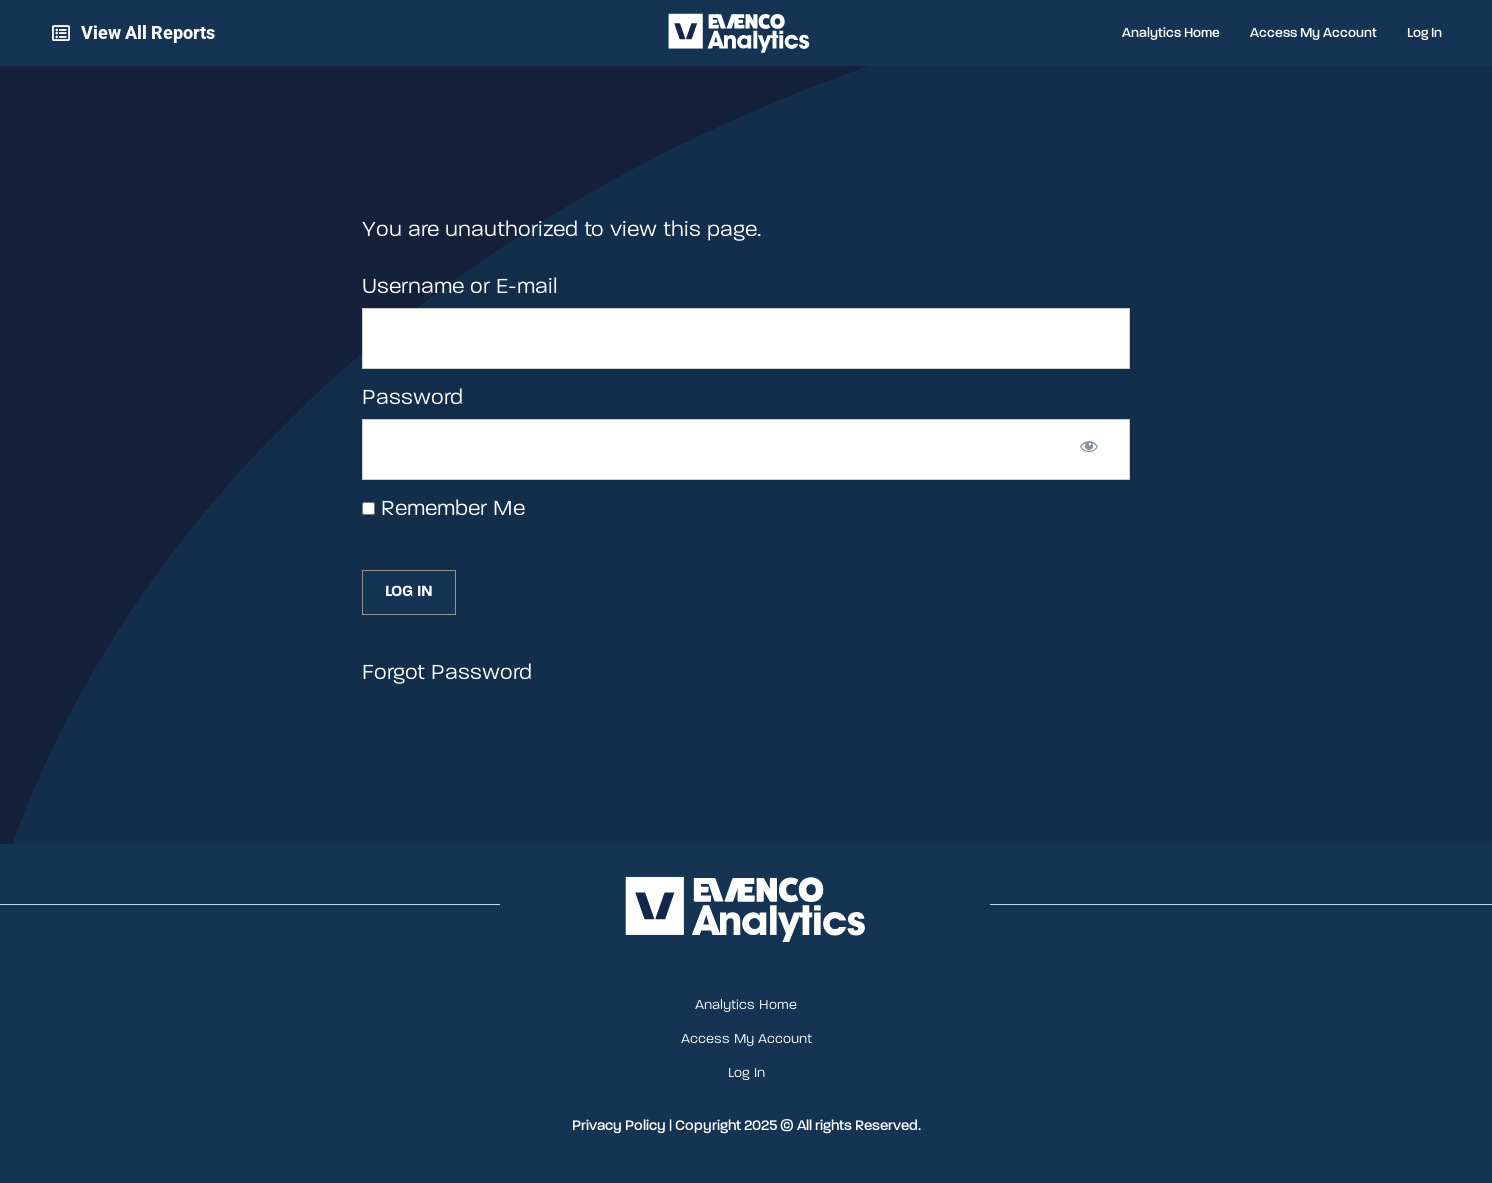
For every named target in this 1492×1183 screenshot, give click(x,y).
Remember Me (443, 509)
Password (412, 398)
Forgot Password (447, 673)
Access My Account (1313, 33)
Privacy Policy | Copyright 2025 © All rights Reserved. (746, 1125)
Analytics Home (1171, 33)
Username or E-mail (459, 287)
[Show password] (1089, 450)
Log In (1424, 33)
